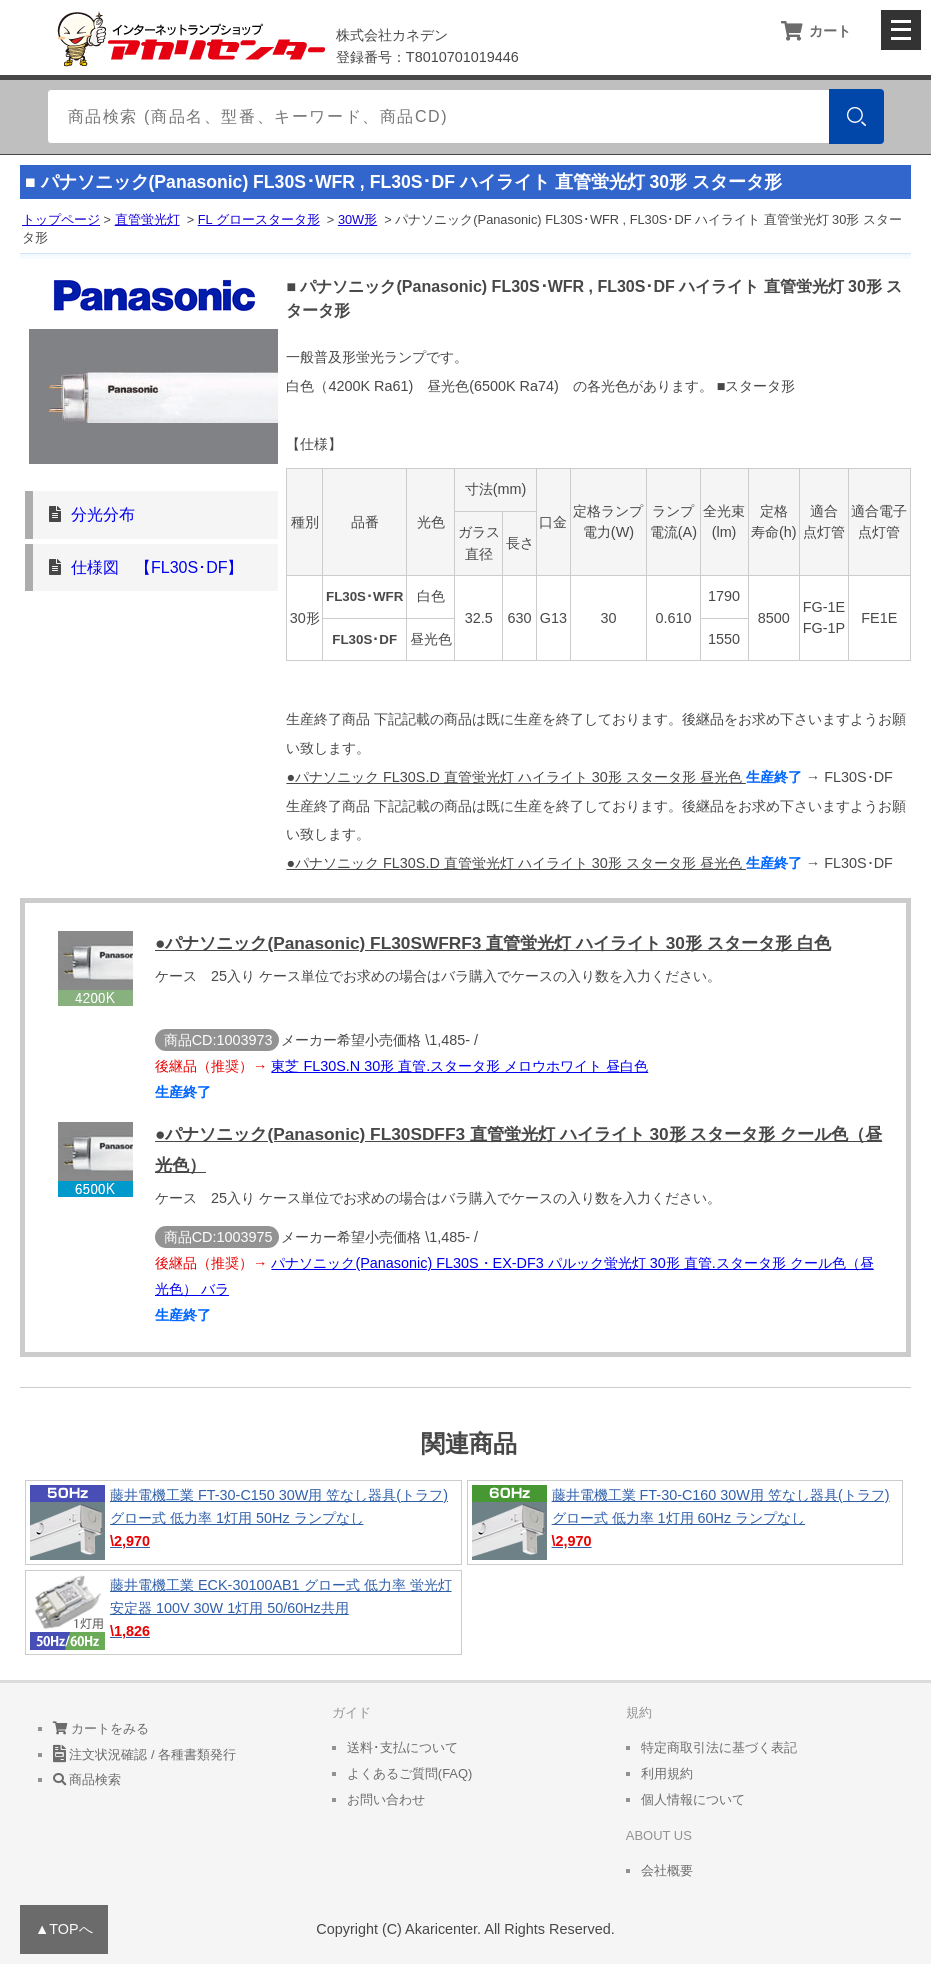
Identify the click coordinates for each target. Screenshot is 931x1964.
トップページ (61, 219)
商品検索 (87, 1779)
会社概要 (667, 1870)
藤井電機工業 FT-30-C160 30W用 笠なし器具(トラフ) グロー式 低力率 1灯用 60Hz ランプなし (685, 1522)
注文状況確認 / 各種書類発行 (144, 1754)
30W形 (357, 219)
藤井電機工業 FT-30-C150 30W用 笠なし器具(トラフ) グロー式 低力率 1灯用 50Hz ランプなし (243, 1522)
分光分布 (103, 514)
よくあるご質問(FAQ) (410, 1773)
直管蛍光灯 (147, 219)
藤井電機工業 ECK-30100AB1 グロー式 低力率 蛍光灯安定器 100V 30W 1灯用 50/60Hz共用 (243, 1612)
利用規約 (667, 1773)
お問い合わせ (386, 1799)
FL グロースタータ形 (259, 219)
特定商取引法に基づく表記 (719, 1747)
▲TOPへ (64, 1929)
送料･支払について (402, 1747)
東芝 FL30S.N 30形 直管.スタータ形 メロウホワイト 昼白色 (459, 1066)
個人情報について (693, 1799)
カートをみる (101, 1728)
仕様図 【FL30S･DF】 (157, 567)
